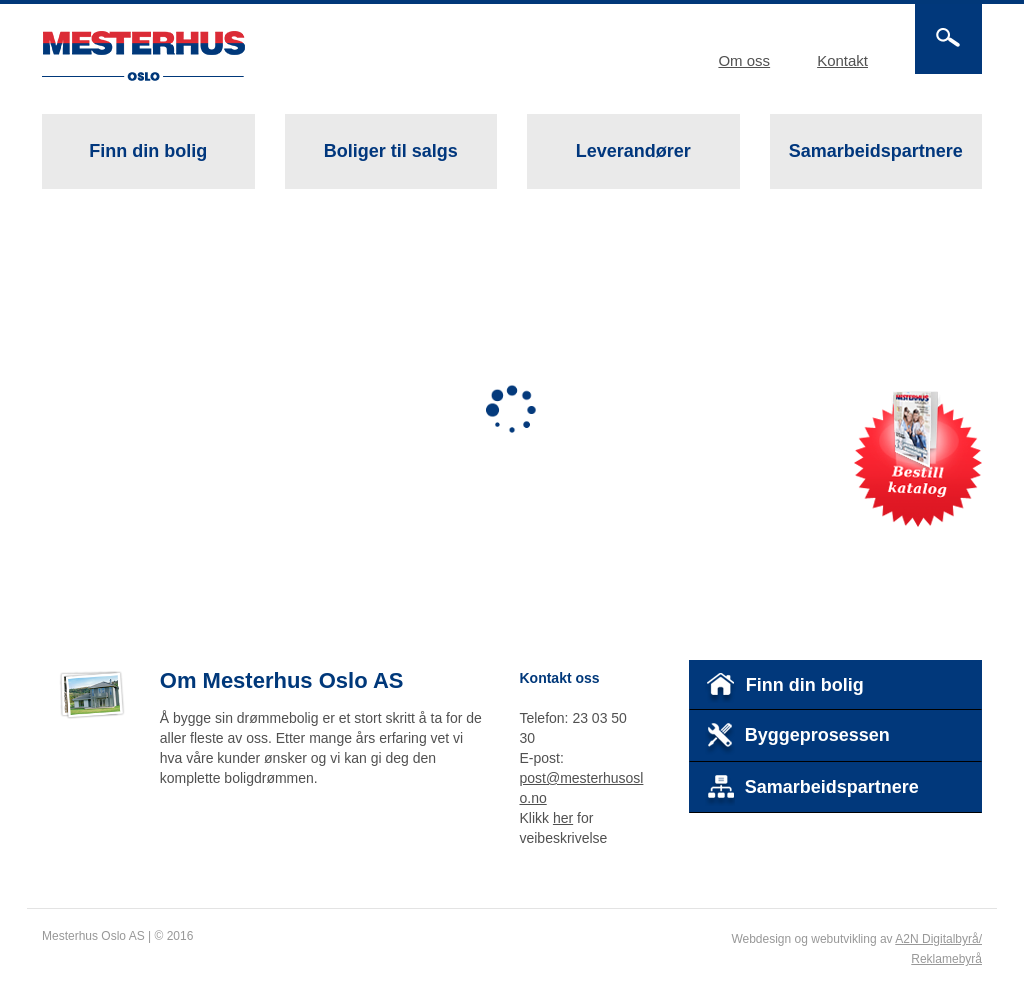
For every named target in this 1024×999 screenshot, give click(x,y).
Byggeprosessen (797, 739)
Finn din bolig (148, 151)
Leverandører (633, 151)
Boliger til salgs (388, 165)
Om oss (744, 60)
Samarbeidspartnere (876, 151)
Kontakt (842, 60)
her (563, 818)
